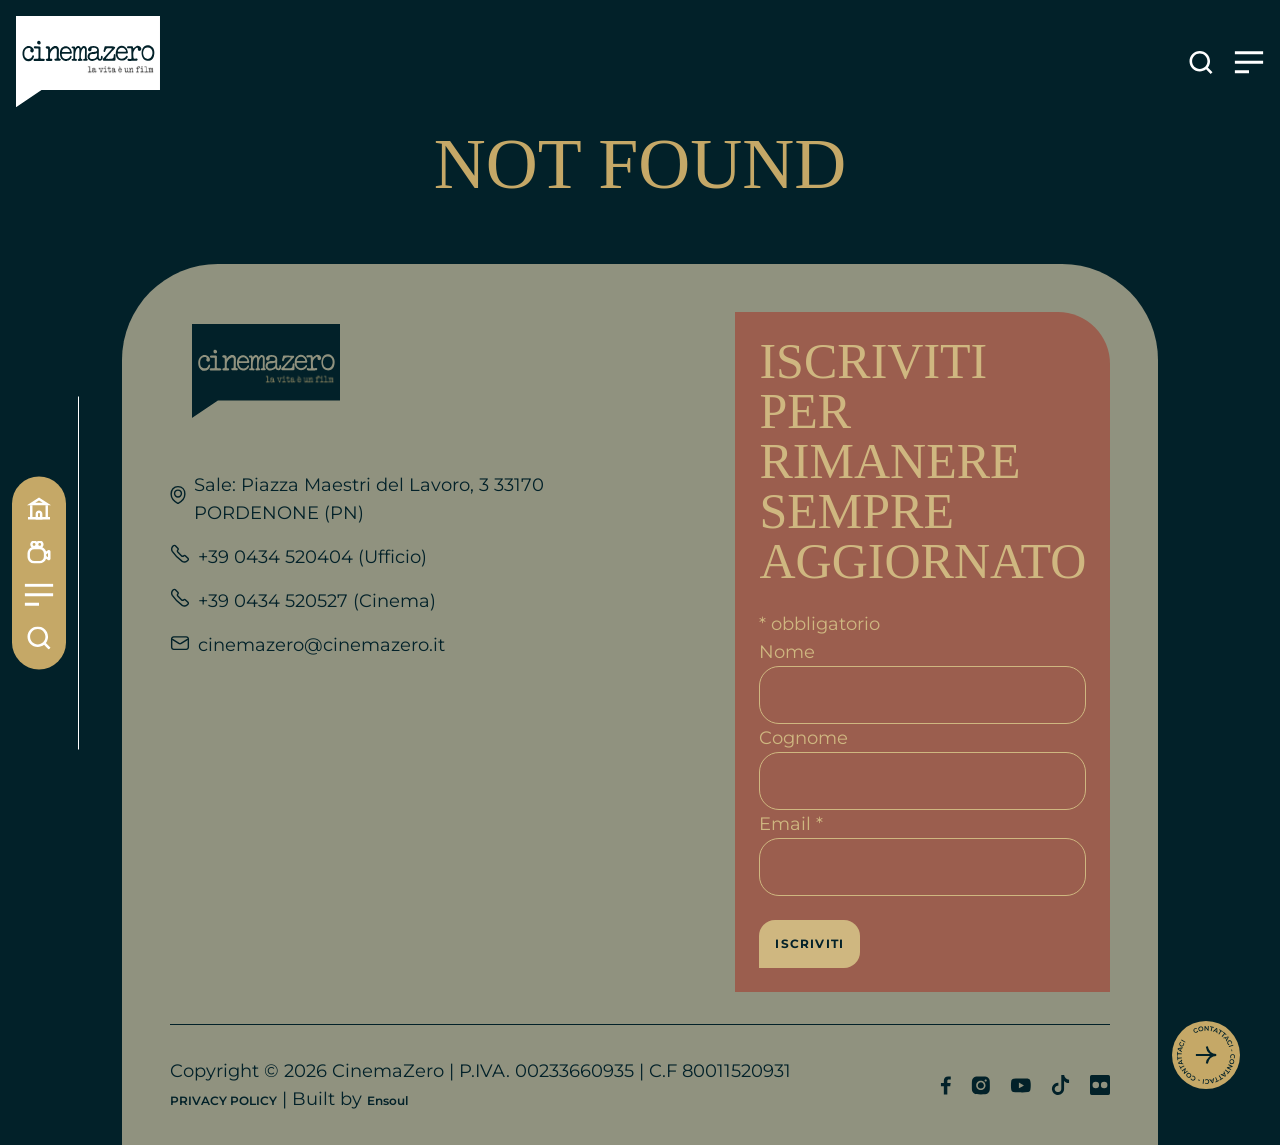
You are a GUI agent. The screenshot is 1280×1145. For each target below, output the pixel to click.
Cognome (803, 738)
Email (791, 824)
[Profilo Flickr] (1100, 1085)
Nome (787, 652)
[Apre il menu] (1249, 62)
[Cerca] (39, 637)
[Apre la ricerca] (1201, 62)
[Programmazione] (39, 551)
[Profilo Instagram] (980, 1085)
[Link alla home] (88, 62)
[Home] (39, 508)
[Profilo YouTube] (1020, 1085)
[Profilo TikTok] (1060, 1085)
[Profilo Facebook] (945, 1085)
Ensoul (387, 1100)
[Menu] (39, 594)
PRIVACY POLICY (223, 1100)
